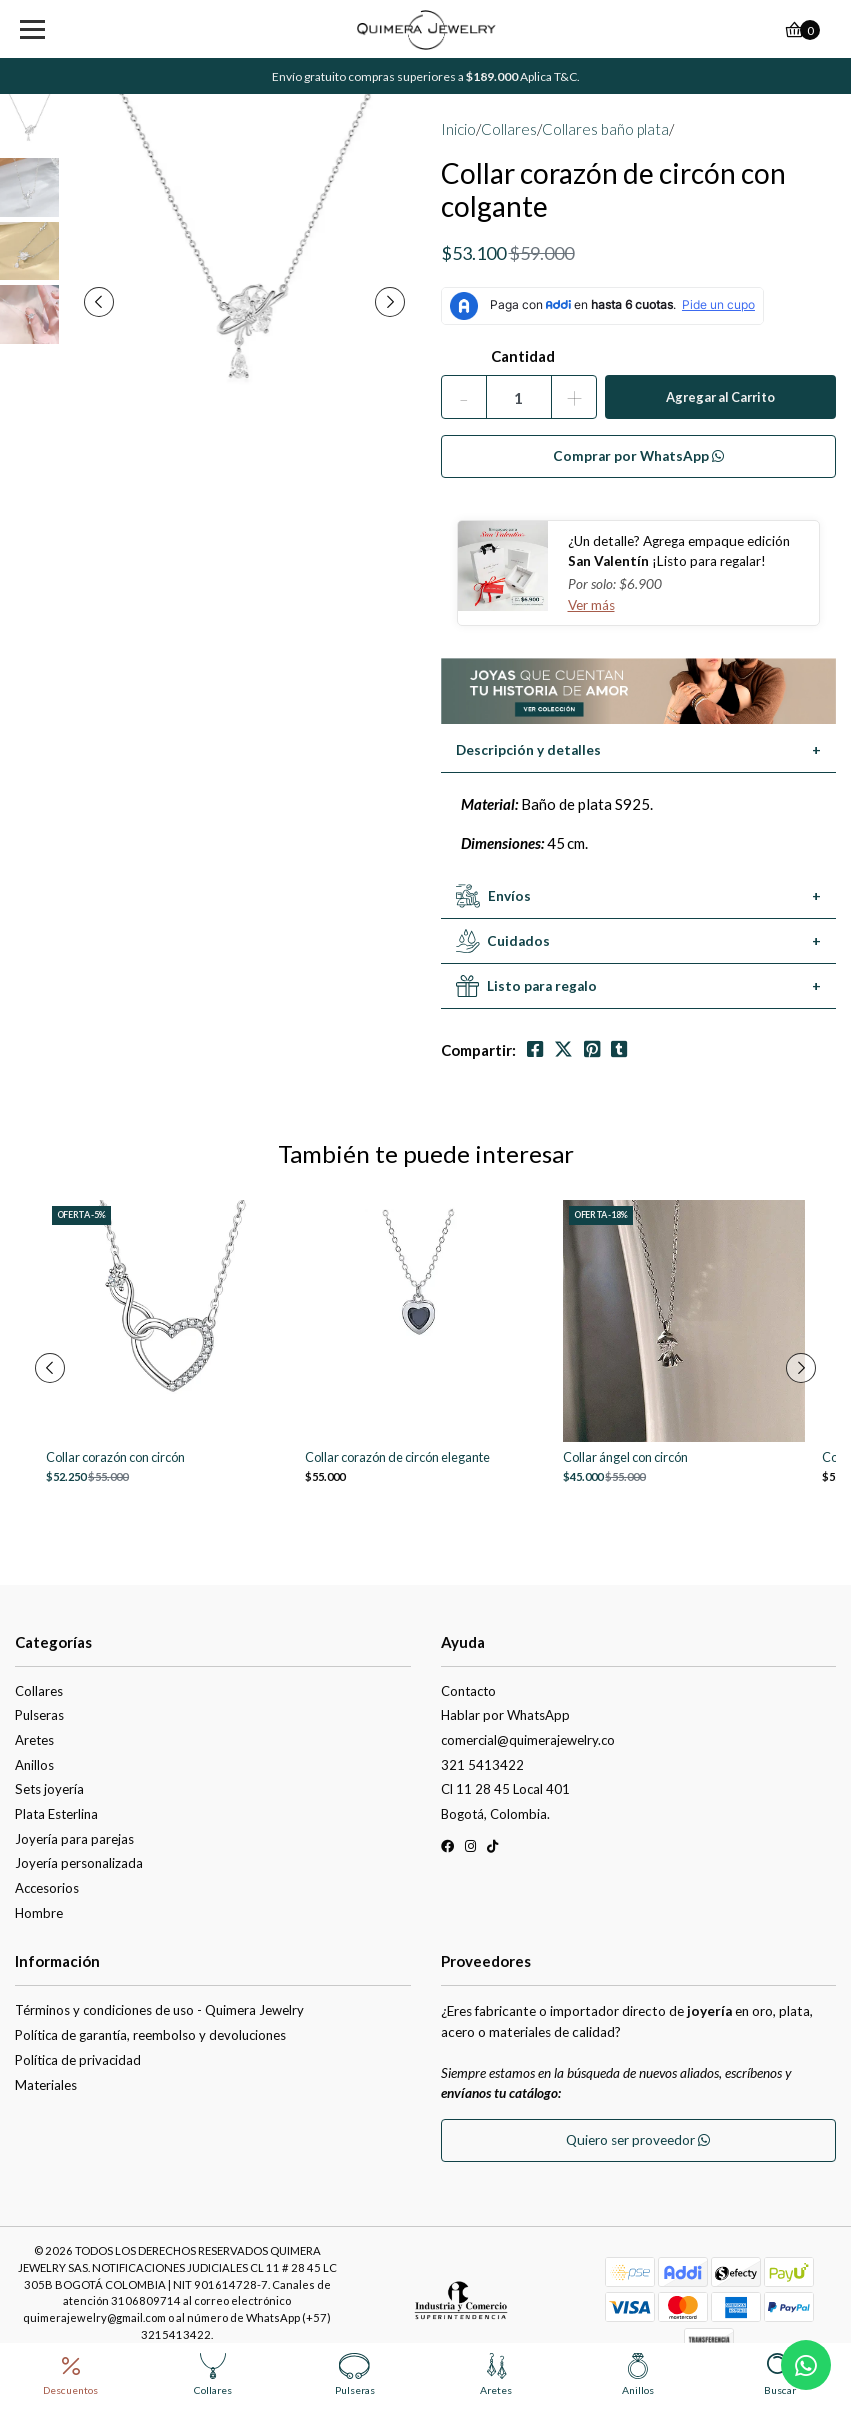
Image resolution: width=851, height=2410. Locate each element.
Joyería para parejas (74, 1839)
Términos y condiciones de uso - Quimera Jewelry (159, 2010)
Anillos (34, 1765)
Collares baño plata (605, 129)
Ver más (591, 605)
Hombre (39, 1913)
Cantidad (523, 356)
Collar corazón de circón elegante (397, 1457)
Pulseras (39, 1715)
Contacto (468, 1691)
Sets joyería (49, 1789)
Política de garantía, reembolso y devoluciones (150, 2035)
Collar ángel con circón (625, 1457)
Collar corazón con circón (115, 1457)
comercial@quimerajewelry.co (528, 1740)
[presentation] (99, 302)
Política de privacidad (78, 2060)
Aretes (34, 1740)
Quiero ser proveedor (638, 2140)
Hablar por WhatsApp (505, 1715)
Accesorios (47, 1888)
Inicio (458, 129)
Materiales (46, 2085)
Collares (509, 129)
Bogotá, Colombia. (495, 1814)
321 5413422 (482, 1765)
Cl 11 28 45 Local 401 (505, 1789)
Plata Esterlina (56, 1814)
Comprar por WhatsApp (638, 456)
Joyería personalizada (79, 1863)
